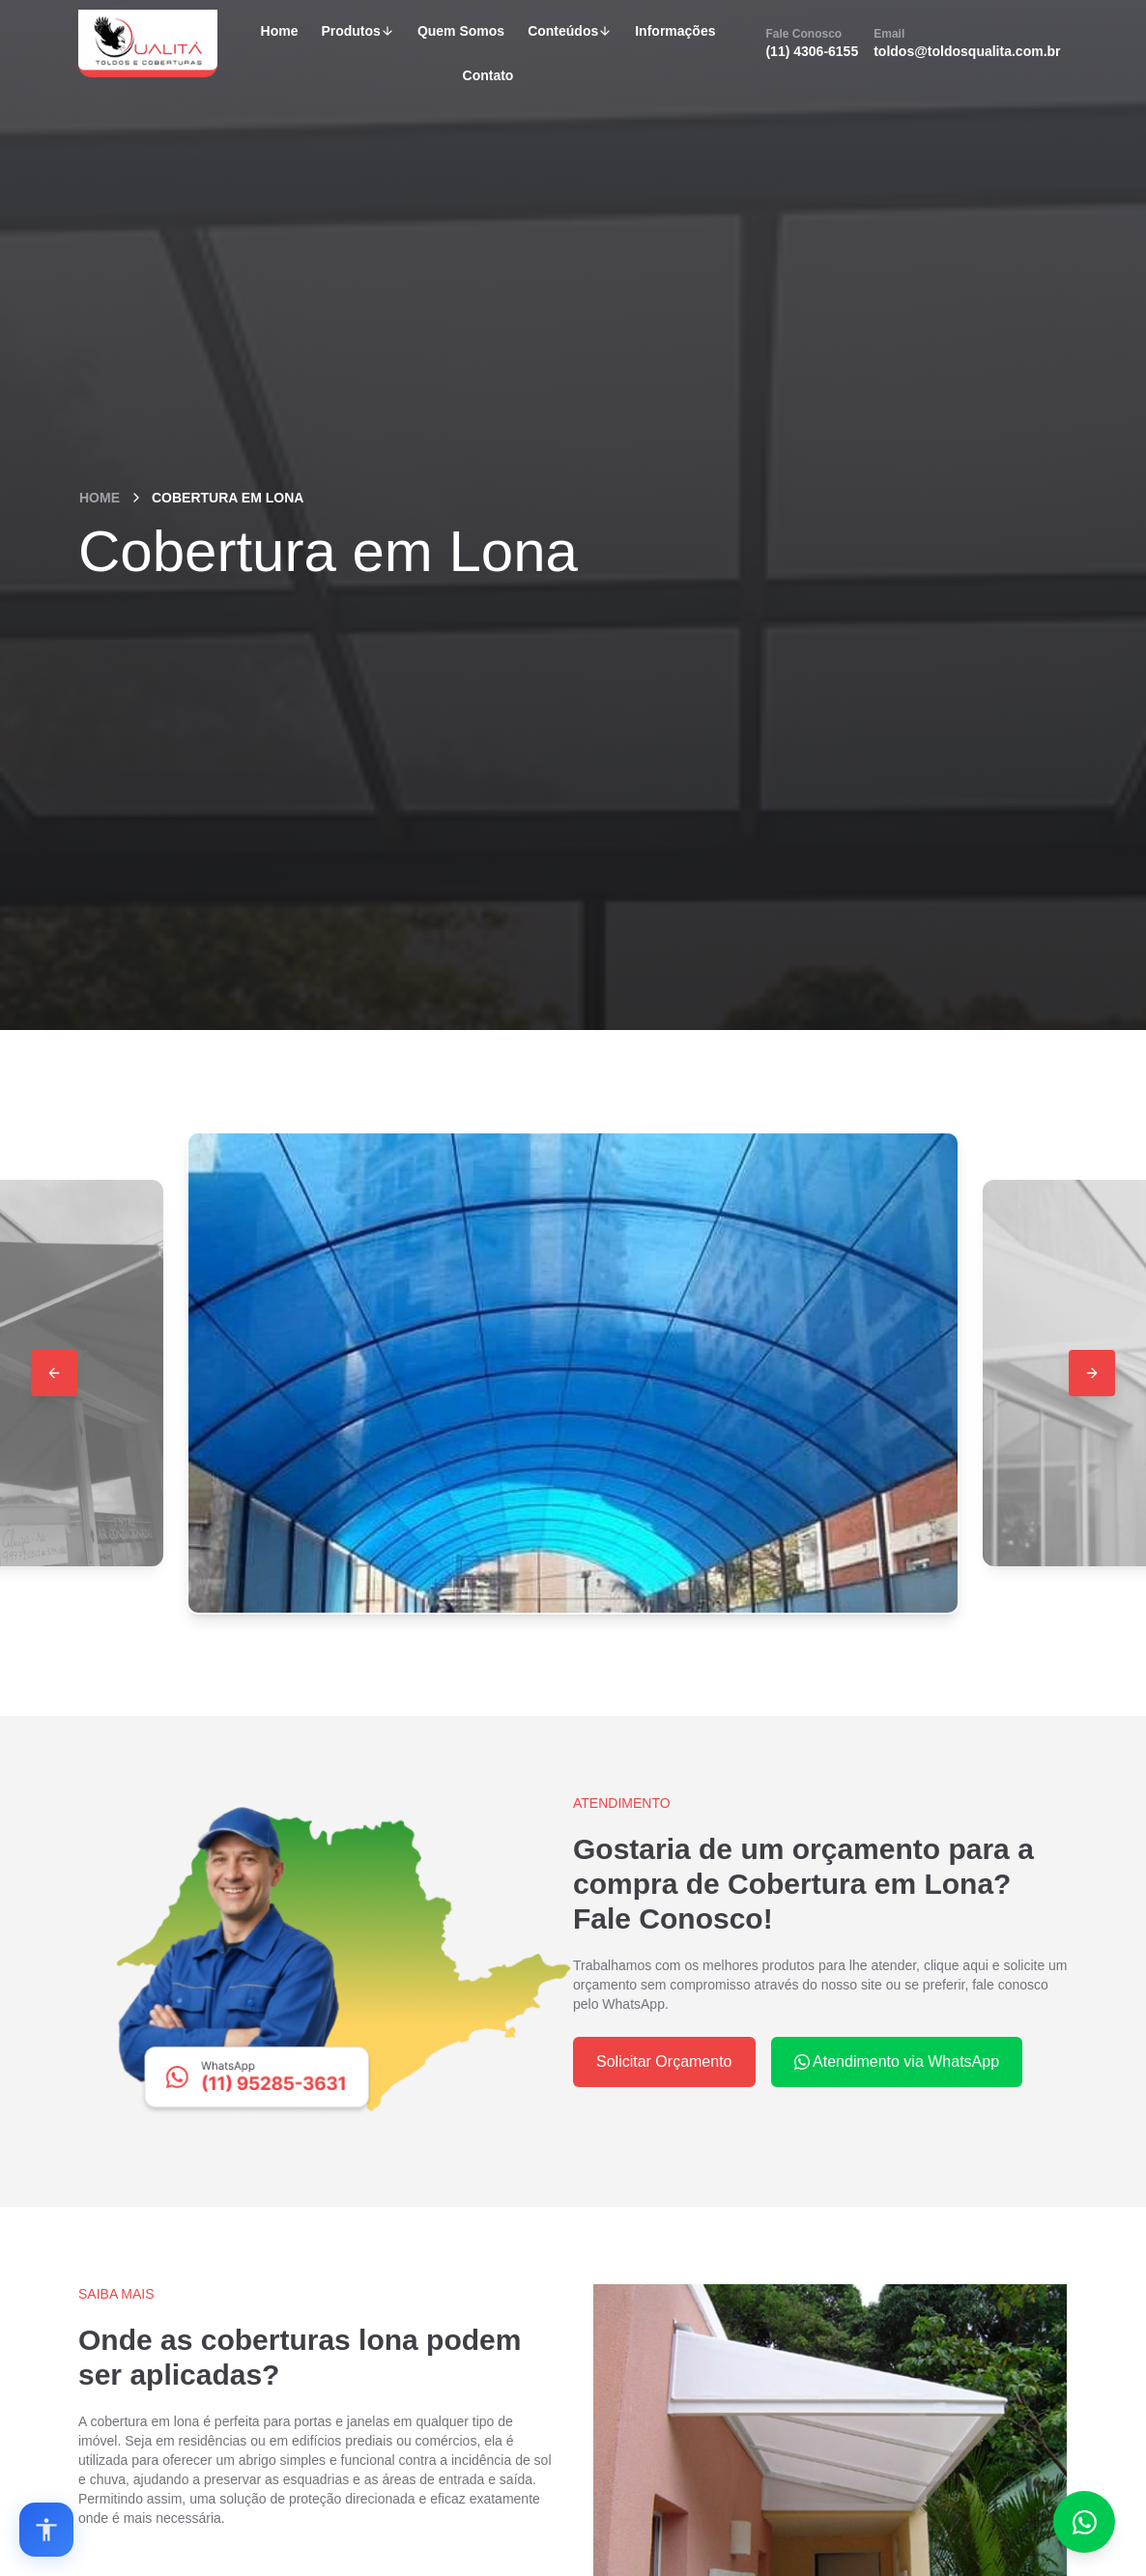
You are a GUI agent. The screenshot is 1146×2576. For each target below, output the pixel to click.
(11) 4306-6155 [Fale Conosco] (811, 42)
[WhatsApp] (325, 1961)
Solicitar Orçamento (664, 2061)
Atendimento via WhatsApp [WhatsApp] (897, 2061)
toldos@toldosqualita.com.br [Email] (967, 42)
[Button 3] (1092, 1373)
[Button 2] (54, 1373)
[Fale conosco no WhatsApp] (1084, 2522)
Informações (675, 31)
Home (280, 31)
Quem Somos (460, 31)
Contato (488, 75)
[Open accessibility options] (46, 2530)
